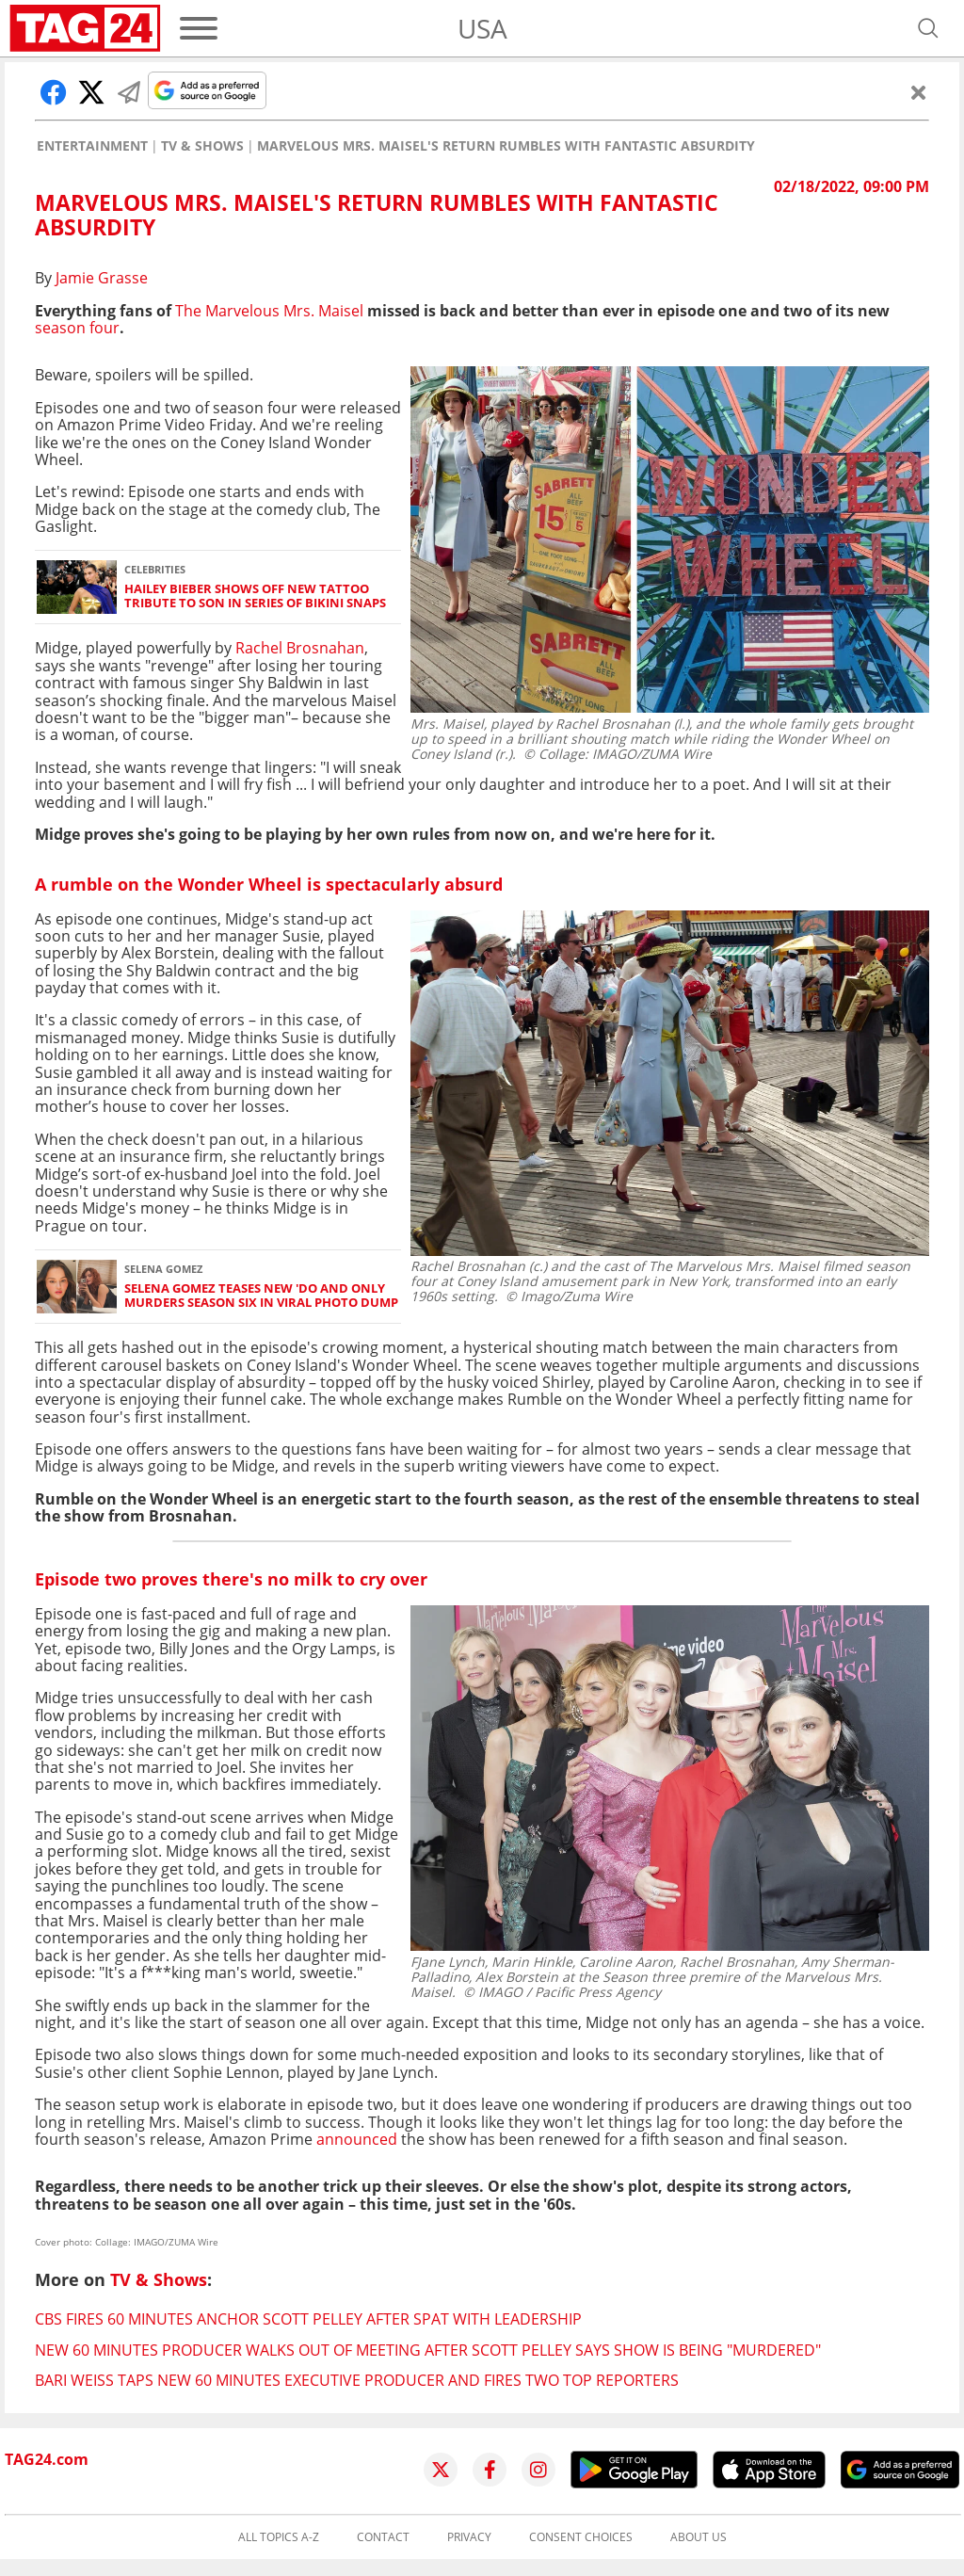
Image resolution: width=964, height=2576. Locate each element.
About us (698, 2537)
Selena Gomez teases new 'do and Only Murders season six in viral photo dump (261, 1296)
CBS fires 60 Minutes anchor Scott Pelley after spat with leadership (308, 2319)
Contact (383, 2537)
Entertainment (92, 145)
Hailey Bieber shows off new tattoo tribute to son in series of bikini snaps (255, 596)
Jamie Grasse (102, 277)
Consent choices (581, 2537)
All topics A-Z (278, 2537)
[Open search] (928, 28)
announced (356, 2139)
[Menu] (198, 28)
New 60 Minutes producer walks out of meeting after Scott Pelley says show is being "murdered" (428, 2350)
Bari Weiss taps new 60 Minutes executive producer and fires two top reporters (357, 2380)
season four (77, 327)
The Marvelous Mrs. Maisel (269, 310)
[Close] (918, 92)
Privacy (469, 2537)
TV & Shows (202, 145)
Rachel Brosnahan (299, 647)
